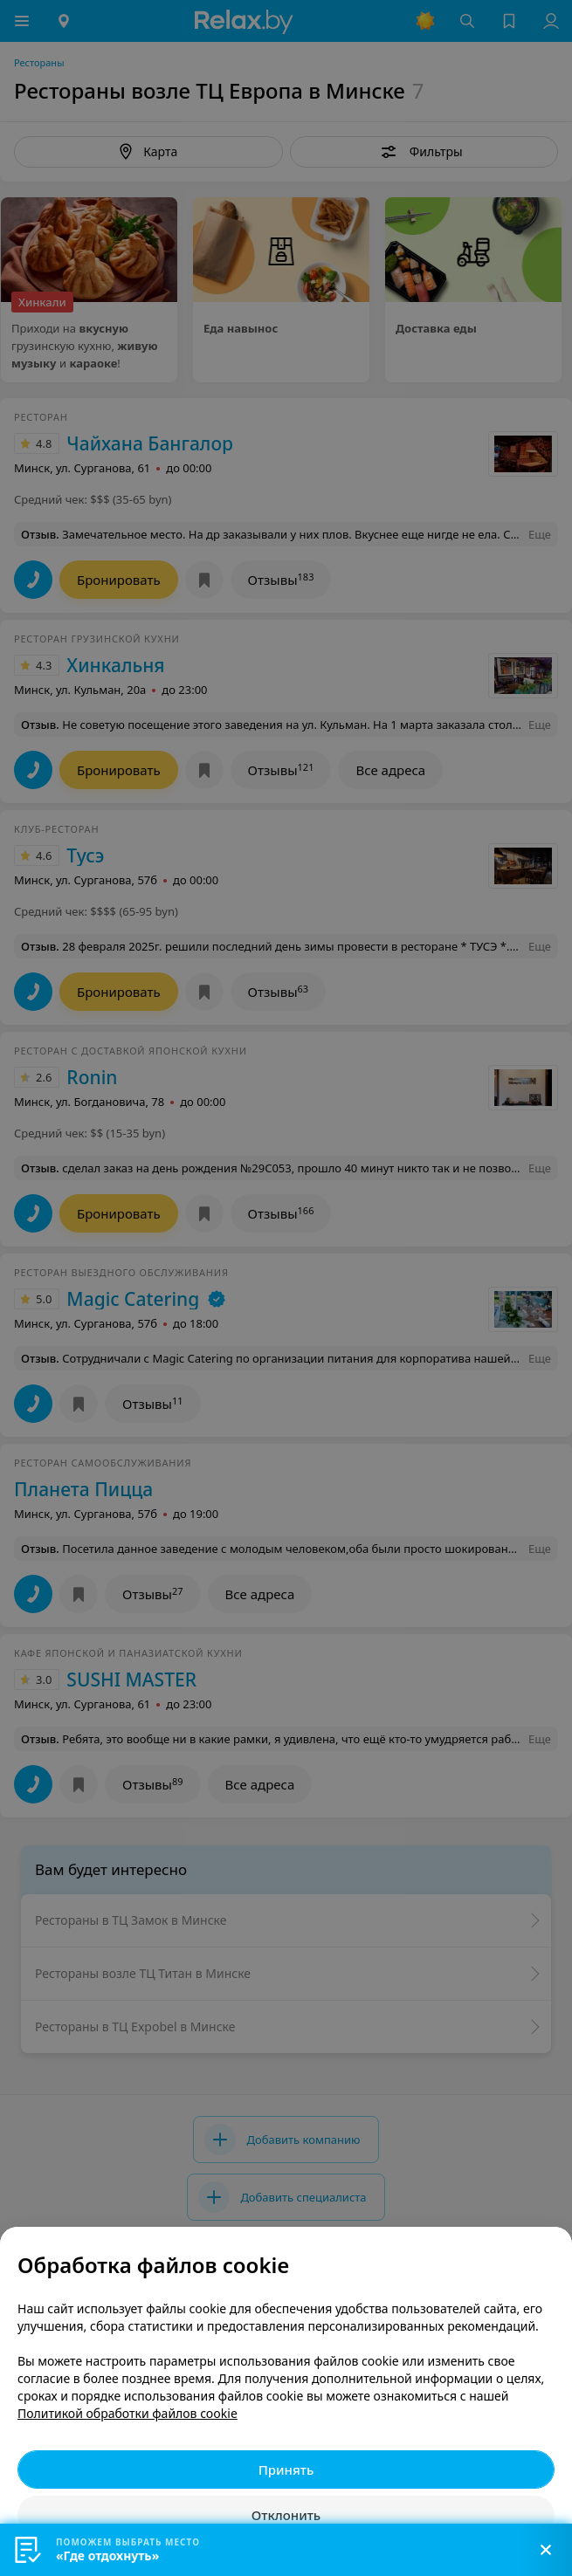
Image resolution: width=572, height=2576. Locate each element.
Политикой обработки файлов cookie (127, 2413)
